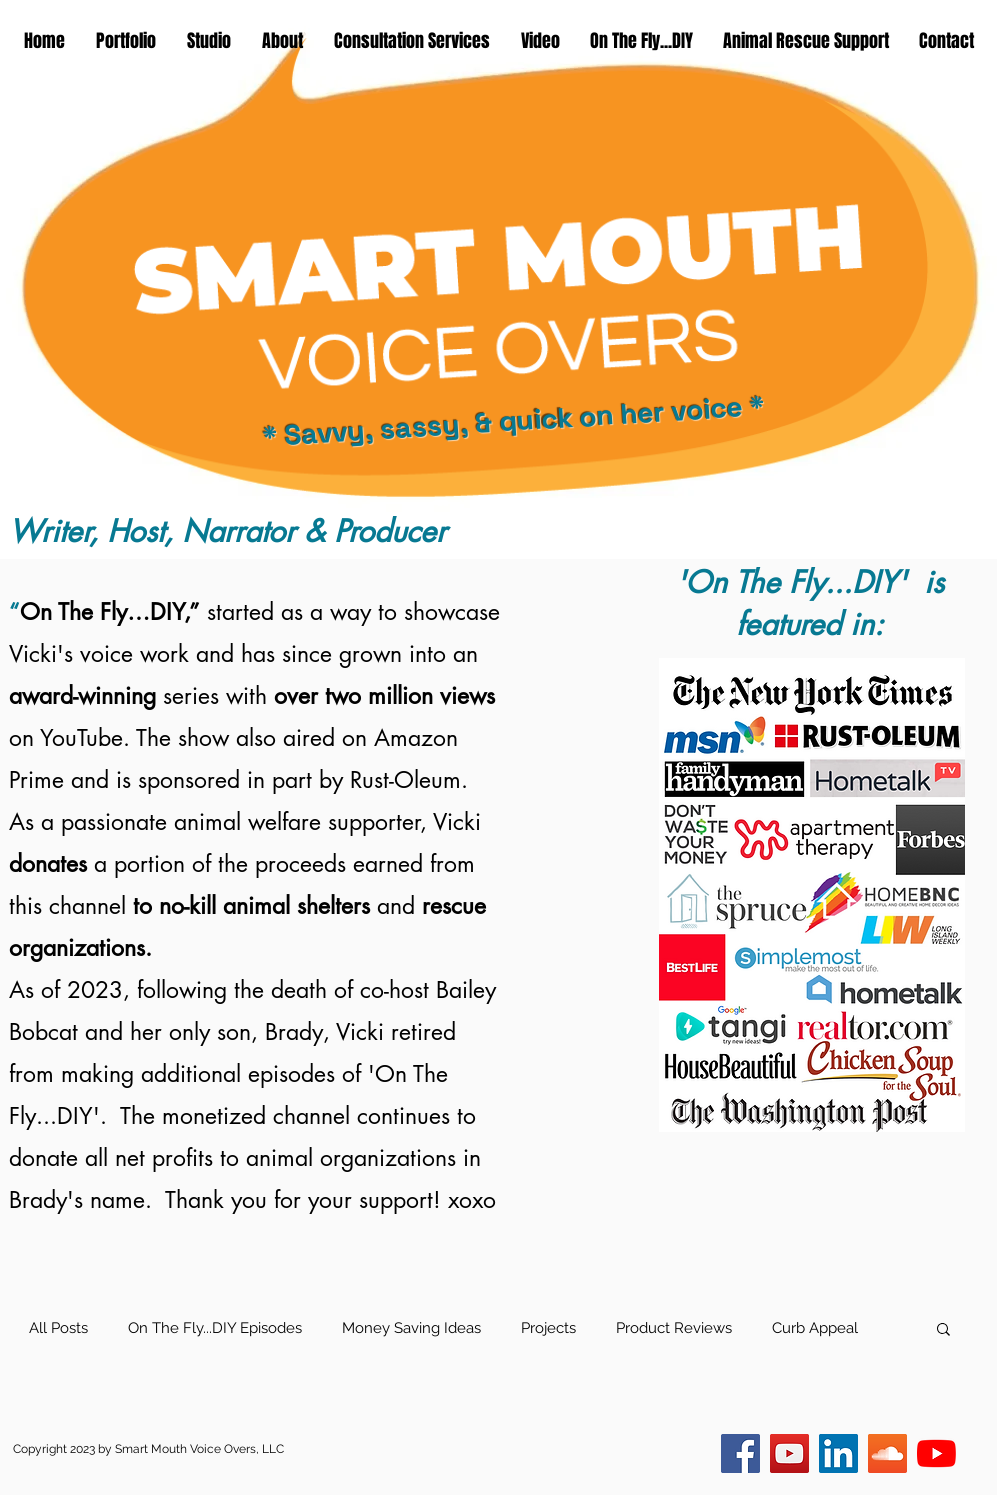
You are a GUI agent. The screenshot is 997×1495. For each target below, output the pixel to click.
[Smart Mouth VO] (936, 1453)
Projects (548, 1328)
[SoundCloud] (887, 1453)
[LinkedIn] (838, 1453)
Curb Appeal (815, 1328)
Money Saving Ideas (411, 1328)
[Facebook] (740, 1453)
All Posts (58, 1328)
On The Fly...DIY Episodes (215, 1328)
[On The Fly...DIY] (789, 1453)
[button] (943, 1330)
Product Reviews (674, 1328)
